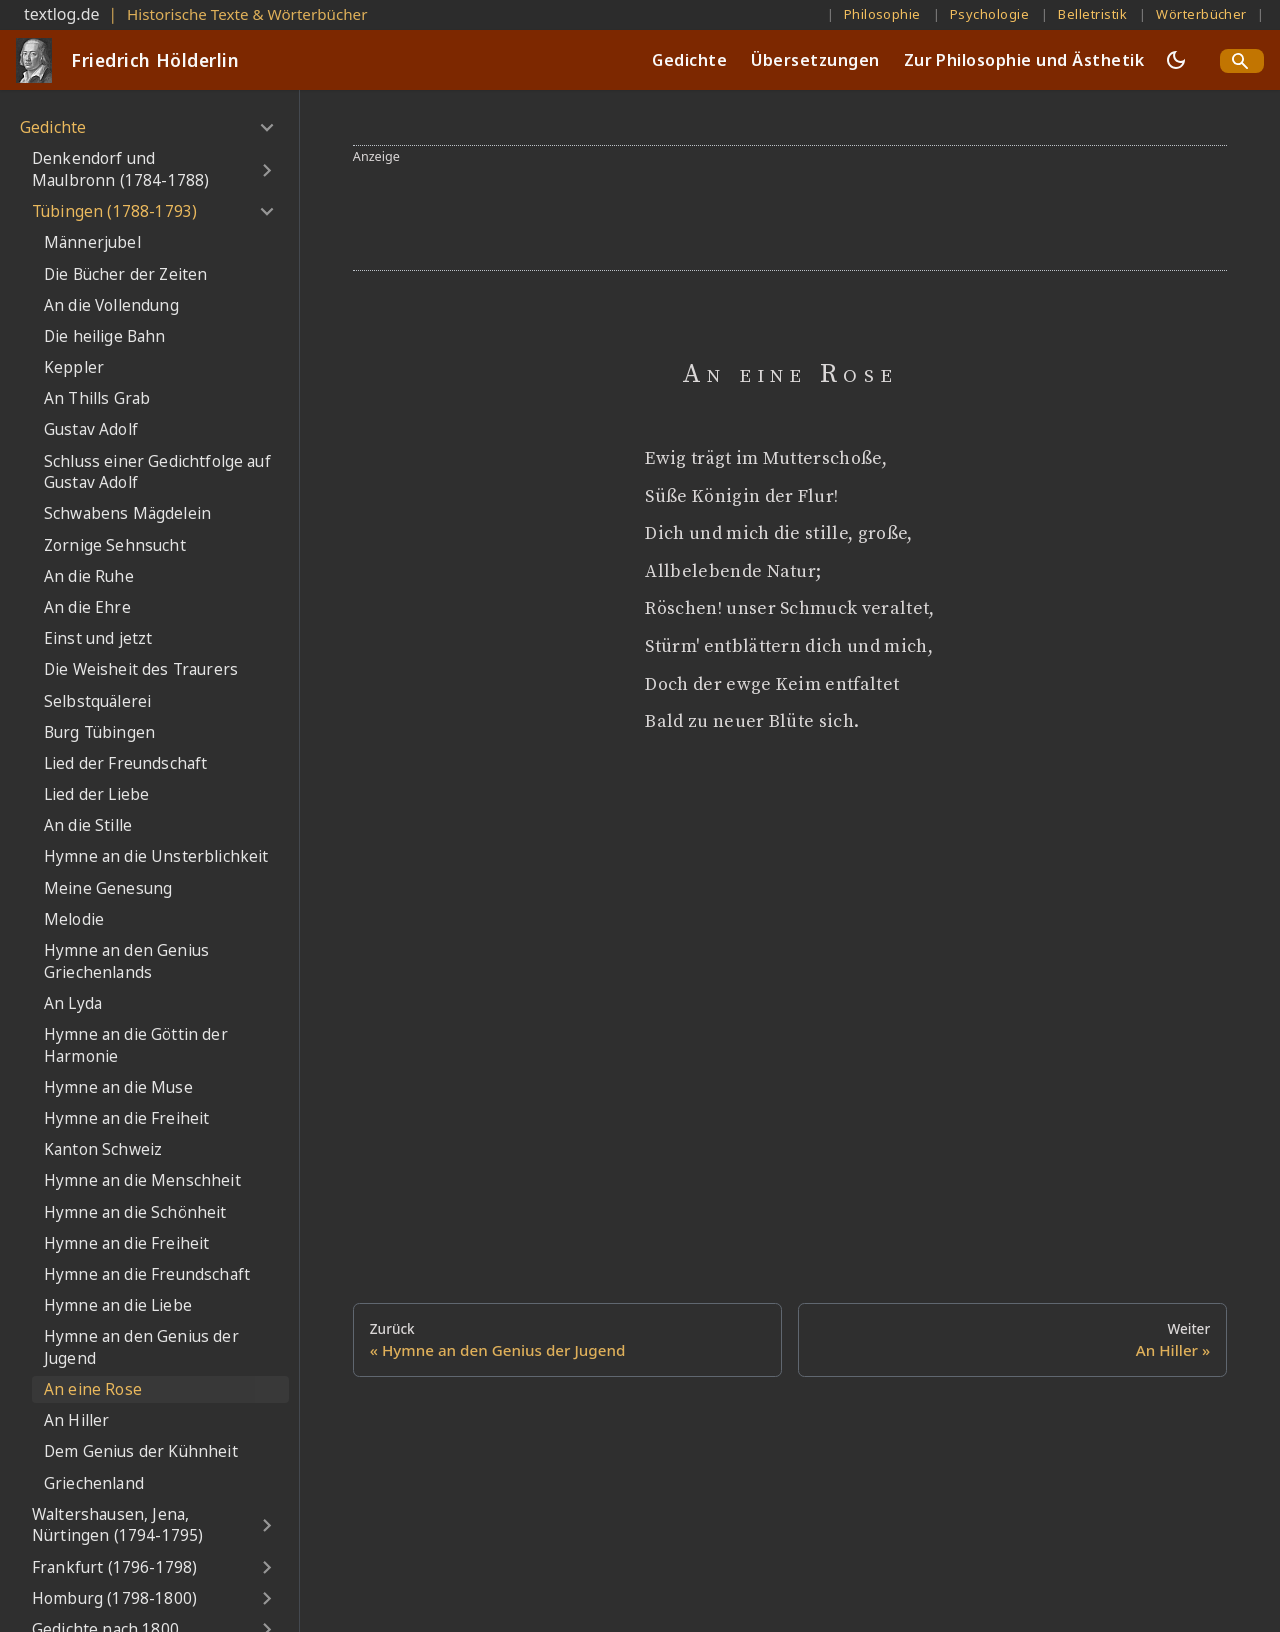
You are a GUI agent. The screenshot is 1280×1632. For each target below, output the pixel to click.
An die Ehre (87, 607)
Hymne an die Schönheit (135, 1212)
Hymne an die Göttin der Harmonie (136, 1045)
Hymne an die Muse (118, 1087)
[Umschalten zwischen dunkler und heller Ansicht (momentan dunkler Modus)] (1176, 60)
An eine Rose (93, 1389)
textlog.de (62, 14)
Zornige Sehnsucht (115, 545)
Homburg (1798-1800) (114, 1598)
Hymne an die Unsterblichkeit (156, 856)
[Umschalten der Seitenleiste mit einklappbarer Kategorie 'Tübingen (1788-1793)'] (266, 212)
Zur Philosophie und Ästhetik (1024, 60)
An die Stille (88, 825)
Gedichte (689, 60)
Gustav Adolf (91, 429)
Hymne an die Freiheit (126, 1118)
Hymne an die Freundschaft (147, 1274)
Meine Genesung (108, 888)
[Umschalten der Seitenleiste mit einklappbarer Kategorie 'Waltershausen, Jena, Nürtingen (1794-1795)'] (266, 1525)
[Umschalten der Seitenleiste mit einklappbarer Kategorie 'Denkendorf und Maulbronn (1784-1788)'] (266, 169)
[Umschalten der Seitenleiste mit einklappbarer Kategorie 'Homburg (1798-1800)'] (266, 1599)
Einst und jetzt (98, 638)
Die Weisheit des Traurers (141, 669)
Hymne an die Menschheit (142, 1180)
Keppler (74, 367)
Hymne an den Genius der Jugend (141, 1347)
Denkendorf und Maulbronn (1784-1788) (120, 169)
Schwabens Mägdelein (127, 513)
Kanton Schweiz (103, 1149)
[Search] (1242, 61)
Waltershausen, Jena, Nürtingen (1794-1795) (117, 1525)
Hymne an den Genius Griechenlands (126, 961)
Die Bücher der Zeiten (125, 274)
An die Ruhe (89, 576)
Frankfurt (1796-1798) (114, 1567)
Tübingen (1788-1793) (114, 211)
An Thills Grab (97, 398)
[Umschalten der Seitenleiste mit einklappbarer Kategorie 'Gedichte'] (266, 128)
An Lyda (73, 1003)
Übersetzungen (815, 60)
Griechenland (94, 1483)
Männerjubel (92, 242)
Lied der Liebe (96, 794)
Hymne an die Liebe (118, 1305)
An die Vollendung (111, 305)
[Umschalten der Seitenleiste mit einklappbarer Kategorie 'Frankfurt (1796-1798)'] (266, 1568)
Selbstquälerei (97, 701)
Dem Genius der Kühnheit (141, 1451)
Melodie (74, 919)
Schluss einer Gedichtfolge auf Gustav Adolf (157, 472)
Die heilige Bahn (105, 336)
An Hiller (76, 1420)
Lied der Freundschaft (125, 763)
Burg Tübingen (99, 732)
